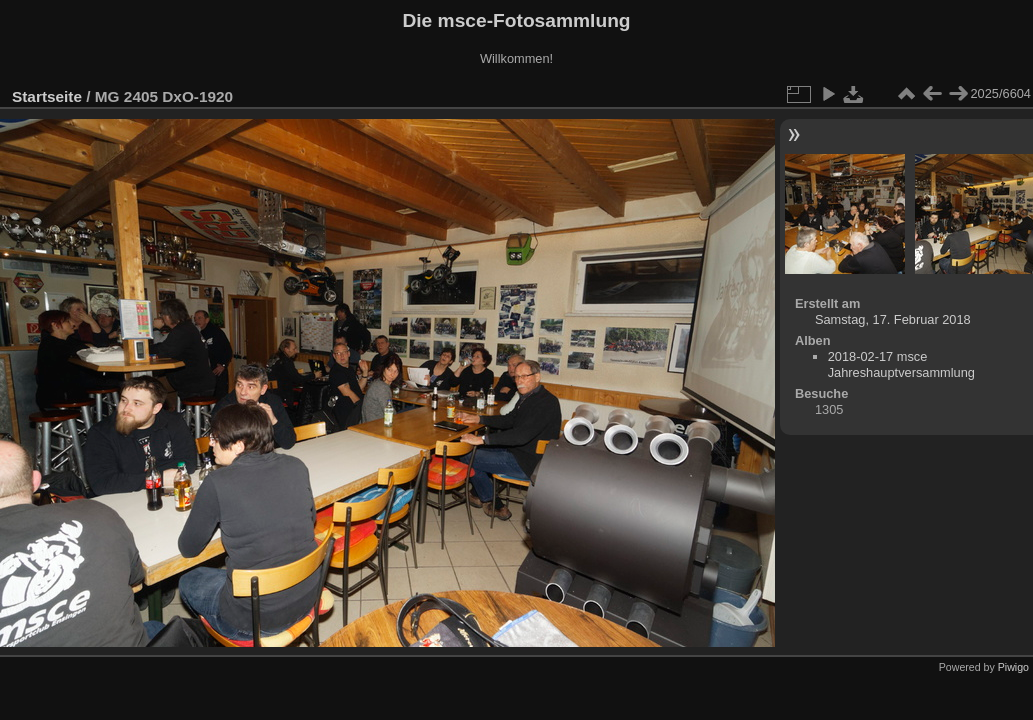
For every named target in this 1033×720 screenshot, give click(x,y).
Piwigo (1013, 667)
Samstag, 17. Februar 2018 (893, 319)
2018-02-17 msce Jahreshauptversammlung (901, 364)
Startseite (47, 96)
